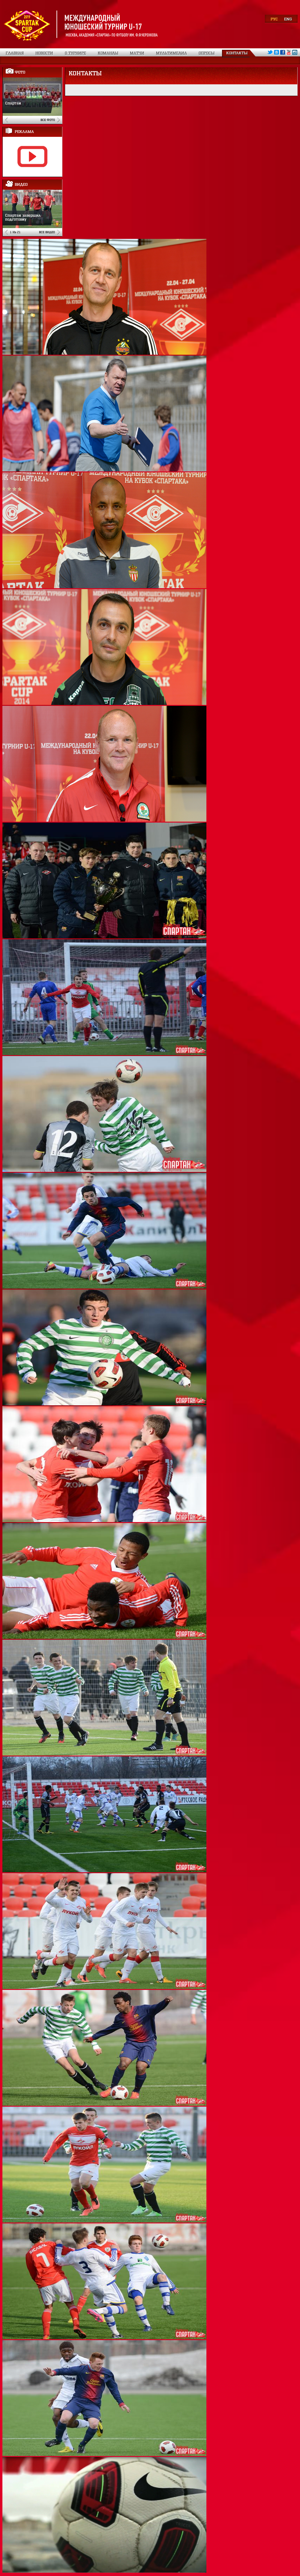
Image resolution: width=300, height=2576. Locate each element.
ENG (288, 19)
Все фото (47, 120)
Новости (44, 52)
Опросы (206, 52)
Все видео (47, 232)
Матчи (137, 52)
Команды (108, 52)
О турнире (75, 52)
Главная (15, 52)
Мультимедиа (171, 52)
